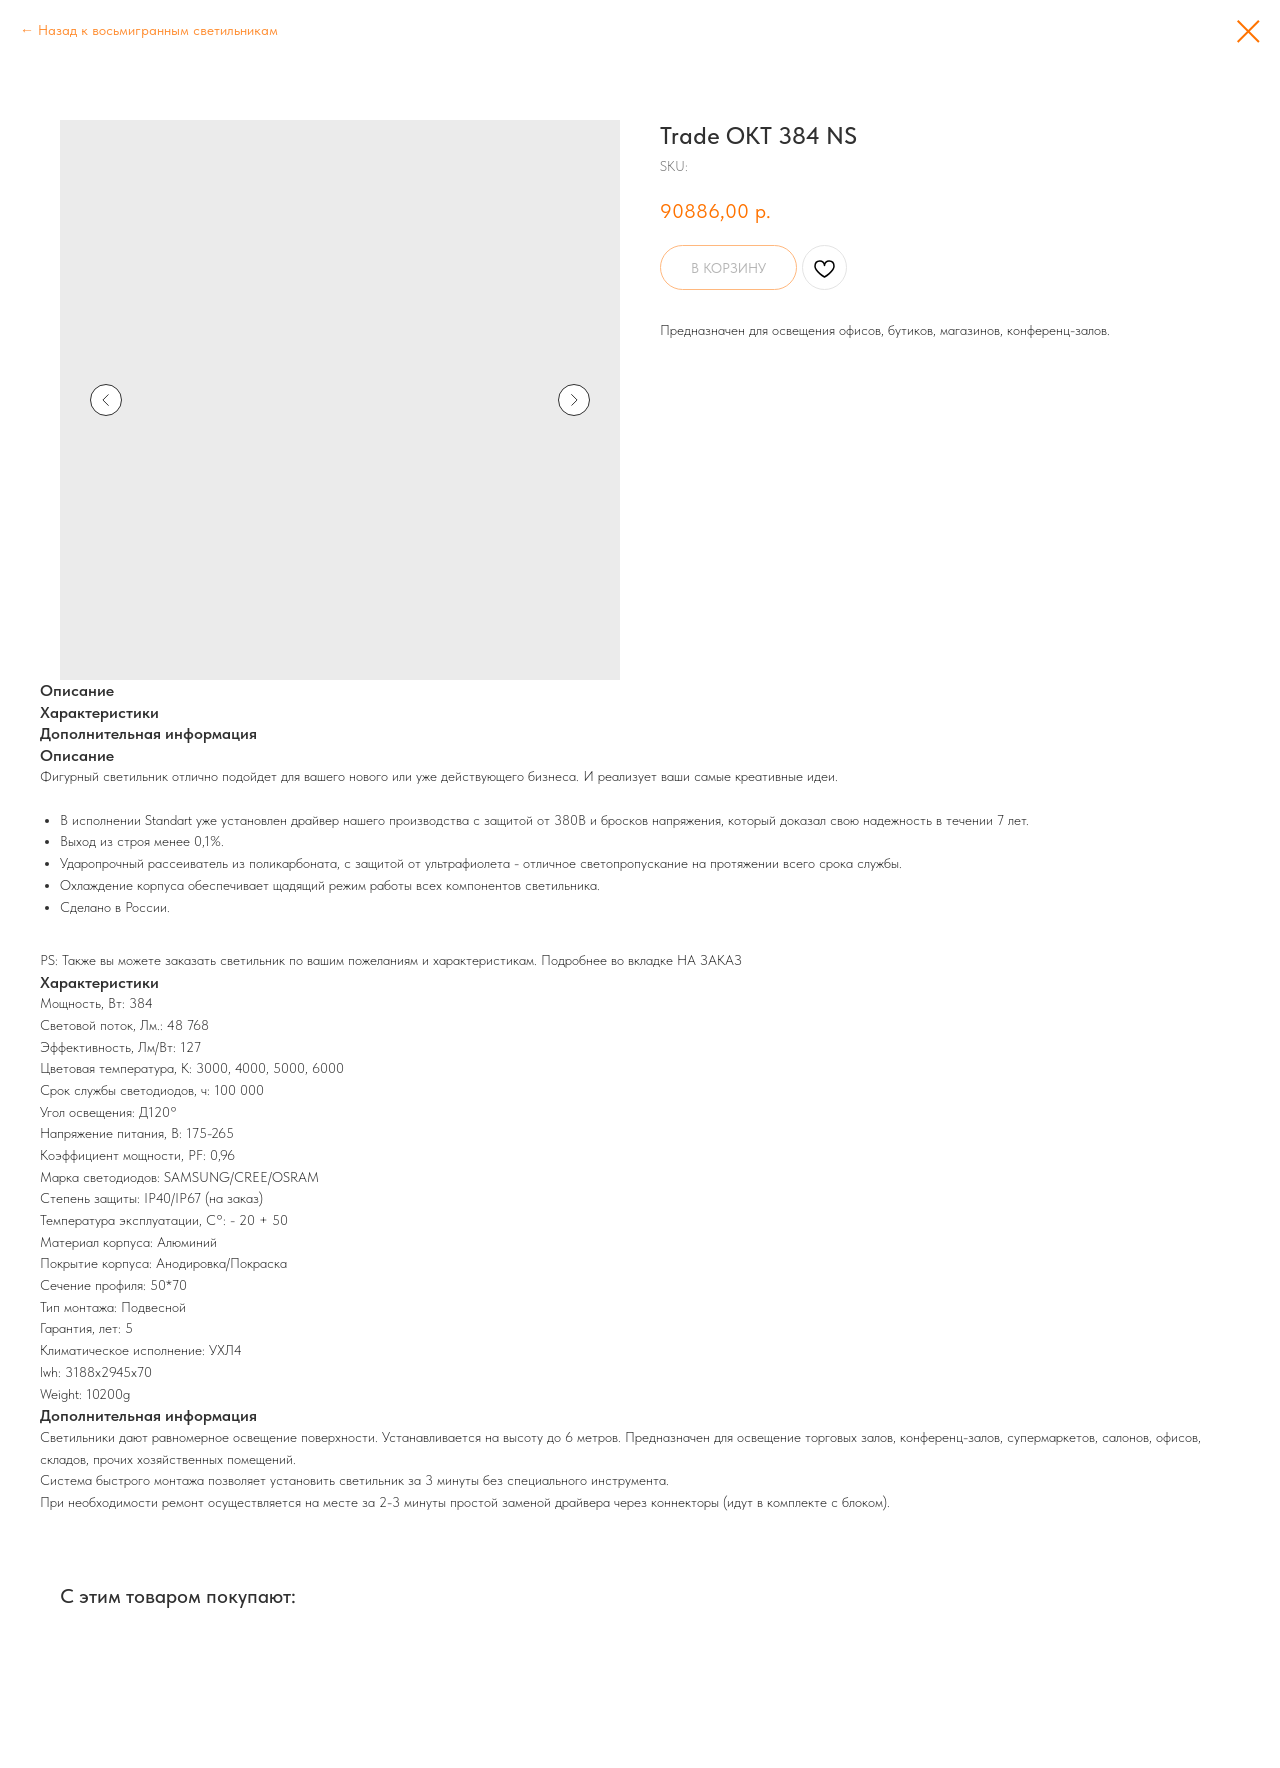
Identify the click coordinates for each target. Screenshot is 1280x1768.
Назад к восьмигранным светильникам (158, 30)
